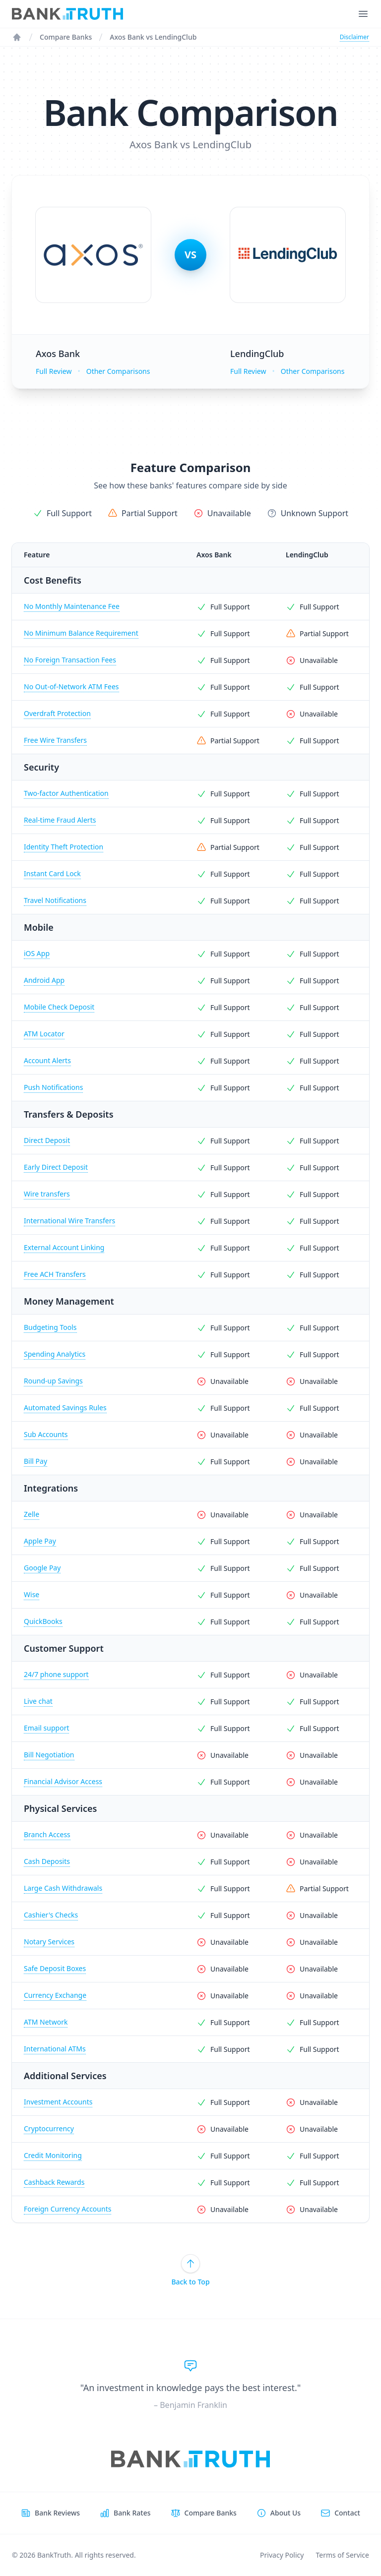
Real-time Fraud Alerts (60, 820)
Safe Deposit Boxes (55, 1968)
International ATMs (55, 2048)
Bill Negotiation (49, 1754)
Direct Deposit (47, 1140)
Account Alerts (47, 1060)
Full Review (53, 371)
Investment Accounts (58, 2101)
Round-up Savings (53, 1380)
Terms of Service (342, 2555)
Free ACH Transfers (55, 1274)
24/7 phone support (56, 1674)
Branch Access (47, 1834)
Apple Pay (40, 1541)
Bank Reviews (57, 2512)
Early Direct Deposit (56, 1167)
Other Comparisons (118, 371)
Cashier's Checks (51, 1914)
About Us (285, 2512)
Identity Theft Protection (63, 846)
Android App (44, 980)
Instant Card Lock (52, 873)
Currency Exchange (55, 1995)
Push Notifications (53, 1087)
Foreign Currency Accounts (67, 2209)
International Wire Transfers (69, 1220)
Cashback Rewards (54, 2182)
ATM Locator (44, 1033)
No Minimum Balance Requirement (81, 633)
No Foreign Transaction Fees (70, 659)
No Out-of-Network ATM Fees (71, 686)
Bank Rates (132, 2512)
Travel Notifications (55, 900)
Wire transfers (47, 1193)
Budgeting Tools (50, 1327)
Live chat (38, 1701)
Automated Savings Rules (65, 1407)
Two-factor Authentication (66, 793)
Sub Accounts (46, 1434)
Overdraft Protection (57, 713)
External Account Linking (64, 1247)
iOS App (37, 953)
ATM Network (45, 2022)
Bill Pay (35, 1461)
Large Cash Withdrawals (63, 1888)
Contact (347, 2512)
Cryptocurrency (49, 2128)
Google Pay (42, 1567)
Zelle (31, 1514)
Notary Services (49, 1941)
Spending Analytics (54, 1354)
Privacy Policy (282, 2555)
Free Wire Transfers (55, 740)
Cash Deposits (47, 1861)
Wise (31, 1594)
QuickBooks (43, 1621)
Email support (46, 1728)
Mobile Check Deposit (59, 1007)
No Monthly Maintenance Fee (72, 606)
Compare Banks (66, 37)
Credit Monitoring (53, 2155)
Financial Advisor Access (63, 1781)
